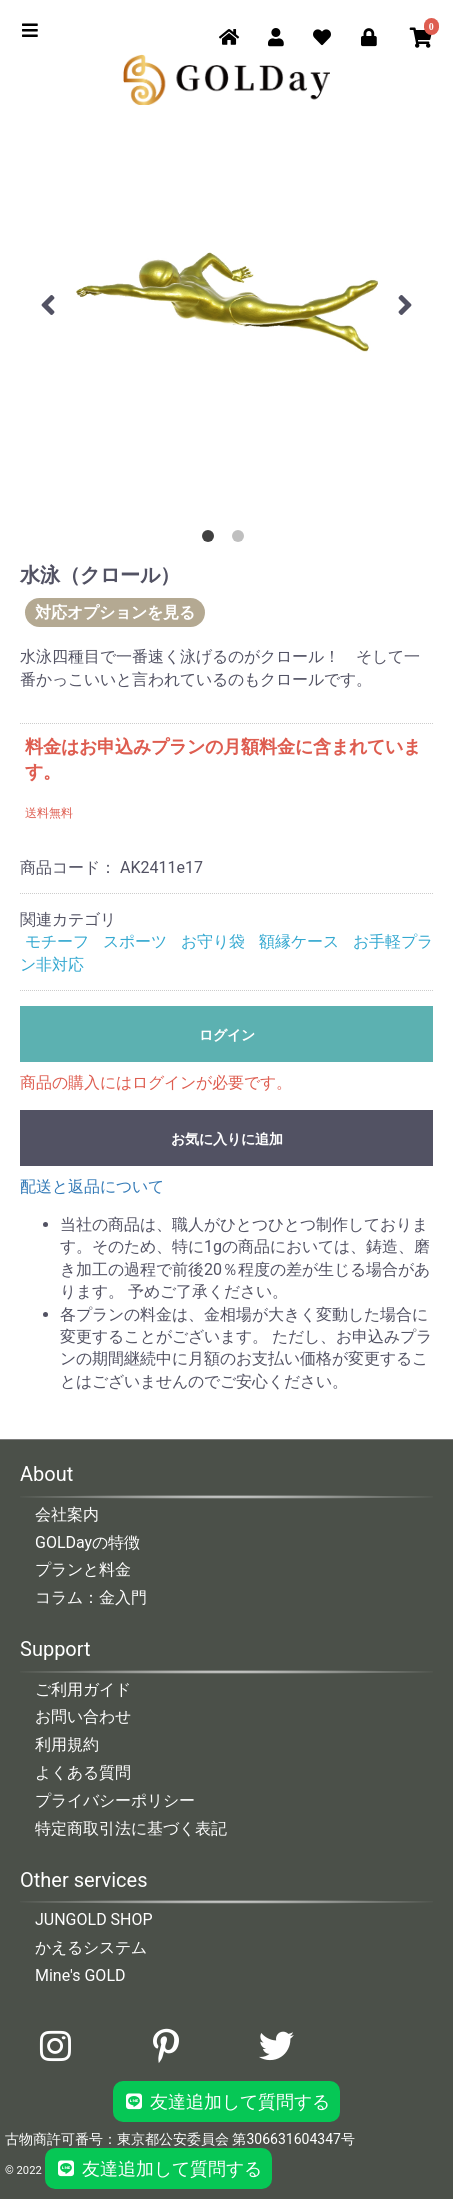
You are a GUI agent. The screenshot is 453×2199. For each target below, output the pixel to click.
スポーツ (135, 941)
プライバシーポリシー (115, 1800)
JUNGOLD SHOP (94, 1919)
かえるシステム (91, 1947)
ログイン (227, 1035)
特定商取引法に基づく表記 (131, 1828)
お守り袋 (213, 941)
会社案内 (67, 1514)
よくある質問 (83, 1772)
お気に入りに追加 (227, 1139)
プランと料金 (83, 1569)
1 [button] (212, 540)
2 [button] (242, 540)
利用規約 (67, 1744)
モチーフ (57, 941)
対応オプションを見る (115, 612)
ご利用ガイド (83, 1689)
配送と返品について (92, 1186)
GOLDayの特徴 (87, 1542)
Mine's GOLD (80, 1975)
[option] (226, 301)
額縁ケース (299, 941)
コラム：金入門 (91, 1597)
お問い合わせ (83, 1716)
